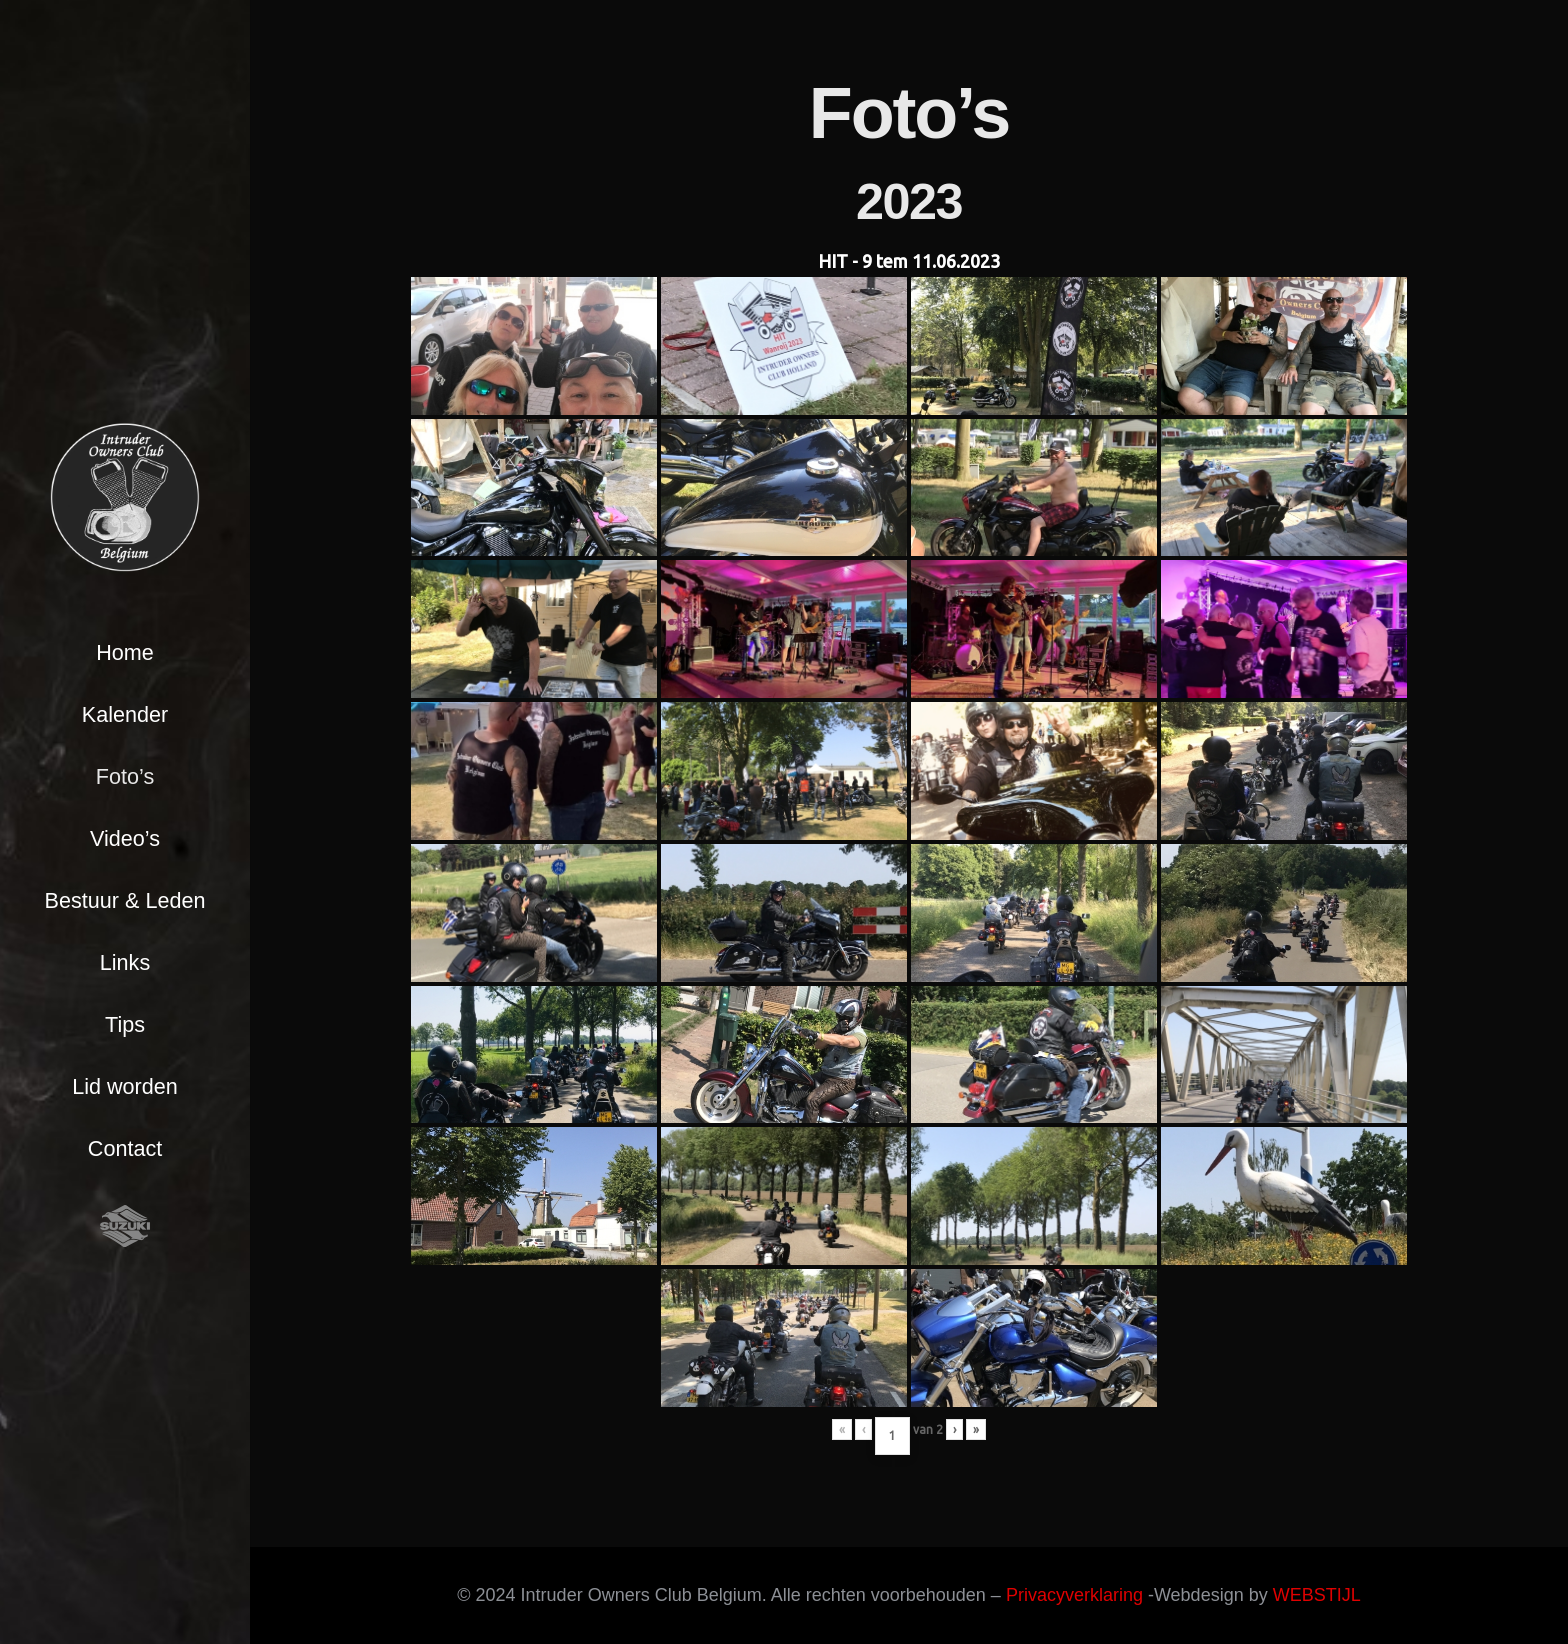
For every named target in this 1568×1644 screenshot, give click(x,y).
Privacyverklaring (1074, 1595)
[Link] (125, 497)
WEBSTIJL (1317, 1595)
